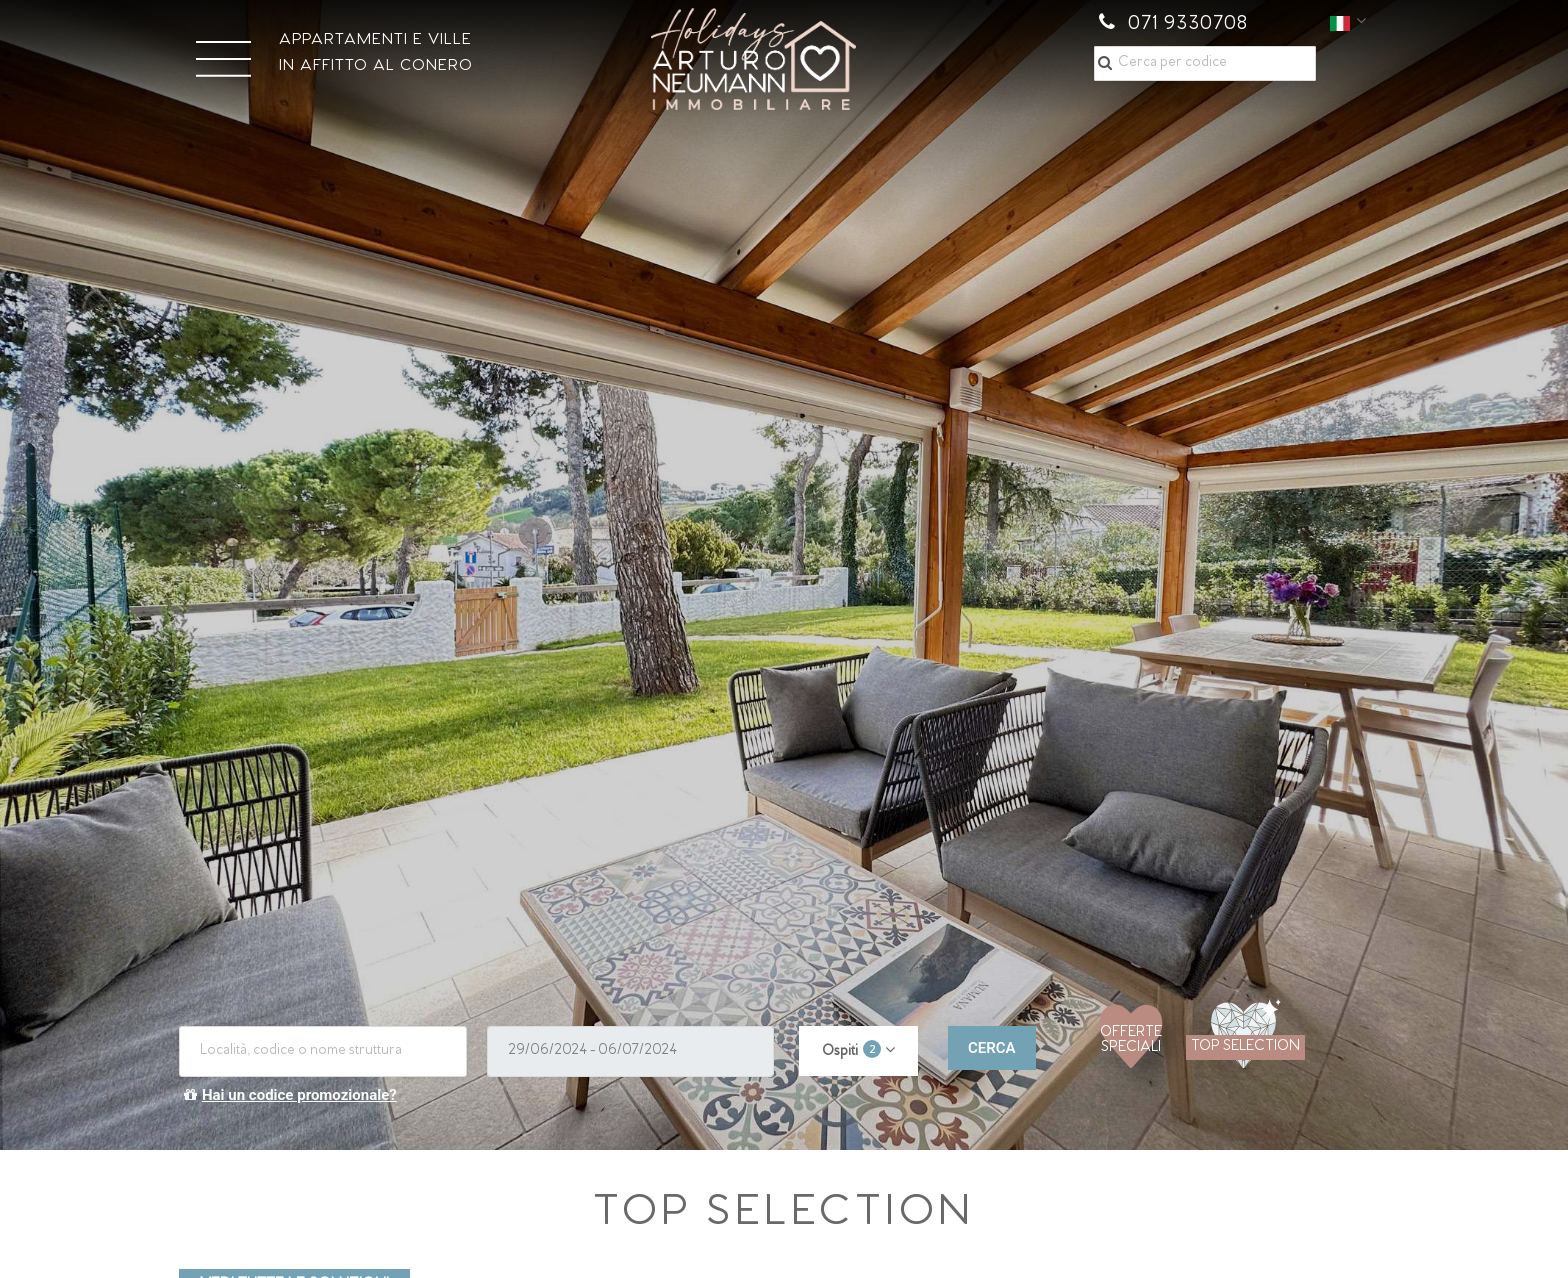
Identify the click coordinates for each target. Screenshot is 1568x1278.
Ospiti (851, 1050)
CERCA (992, 1048)
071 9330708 (1173, 24)
